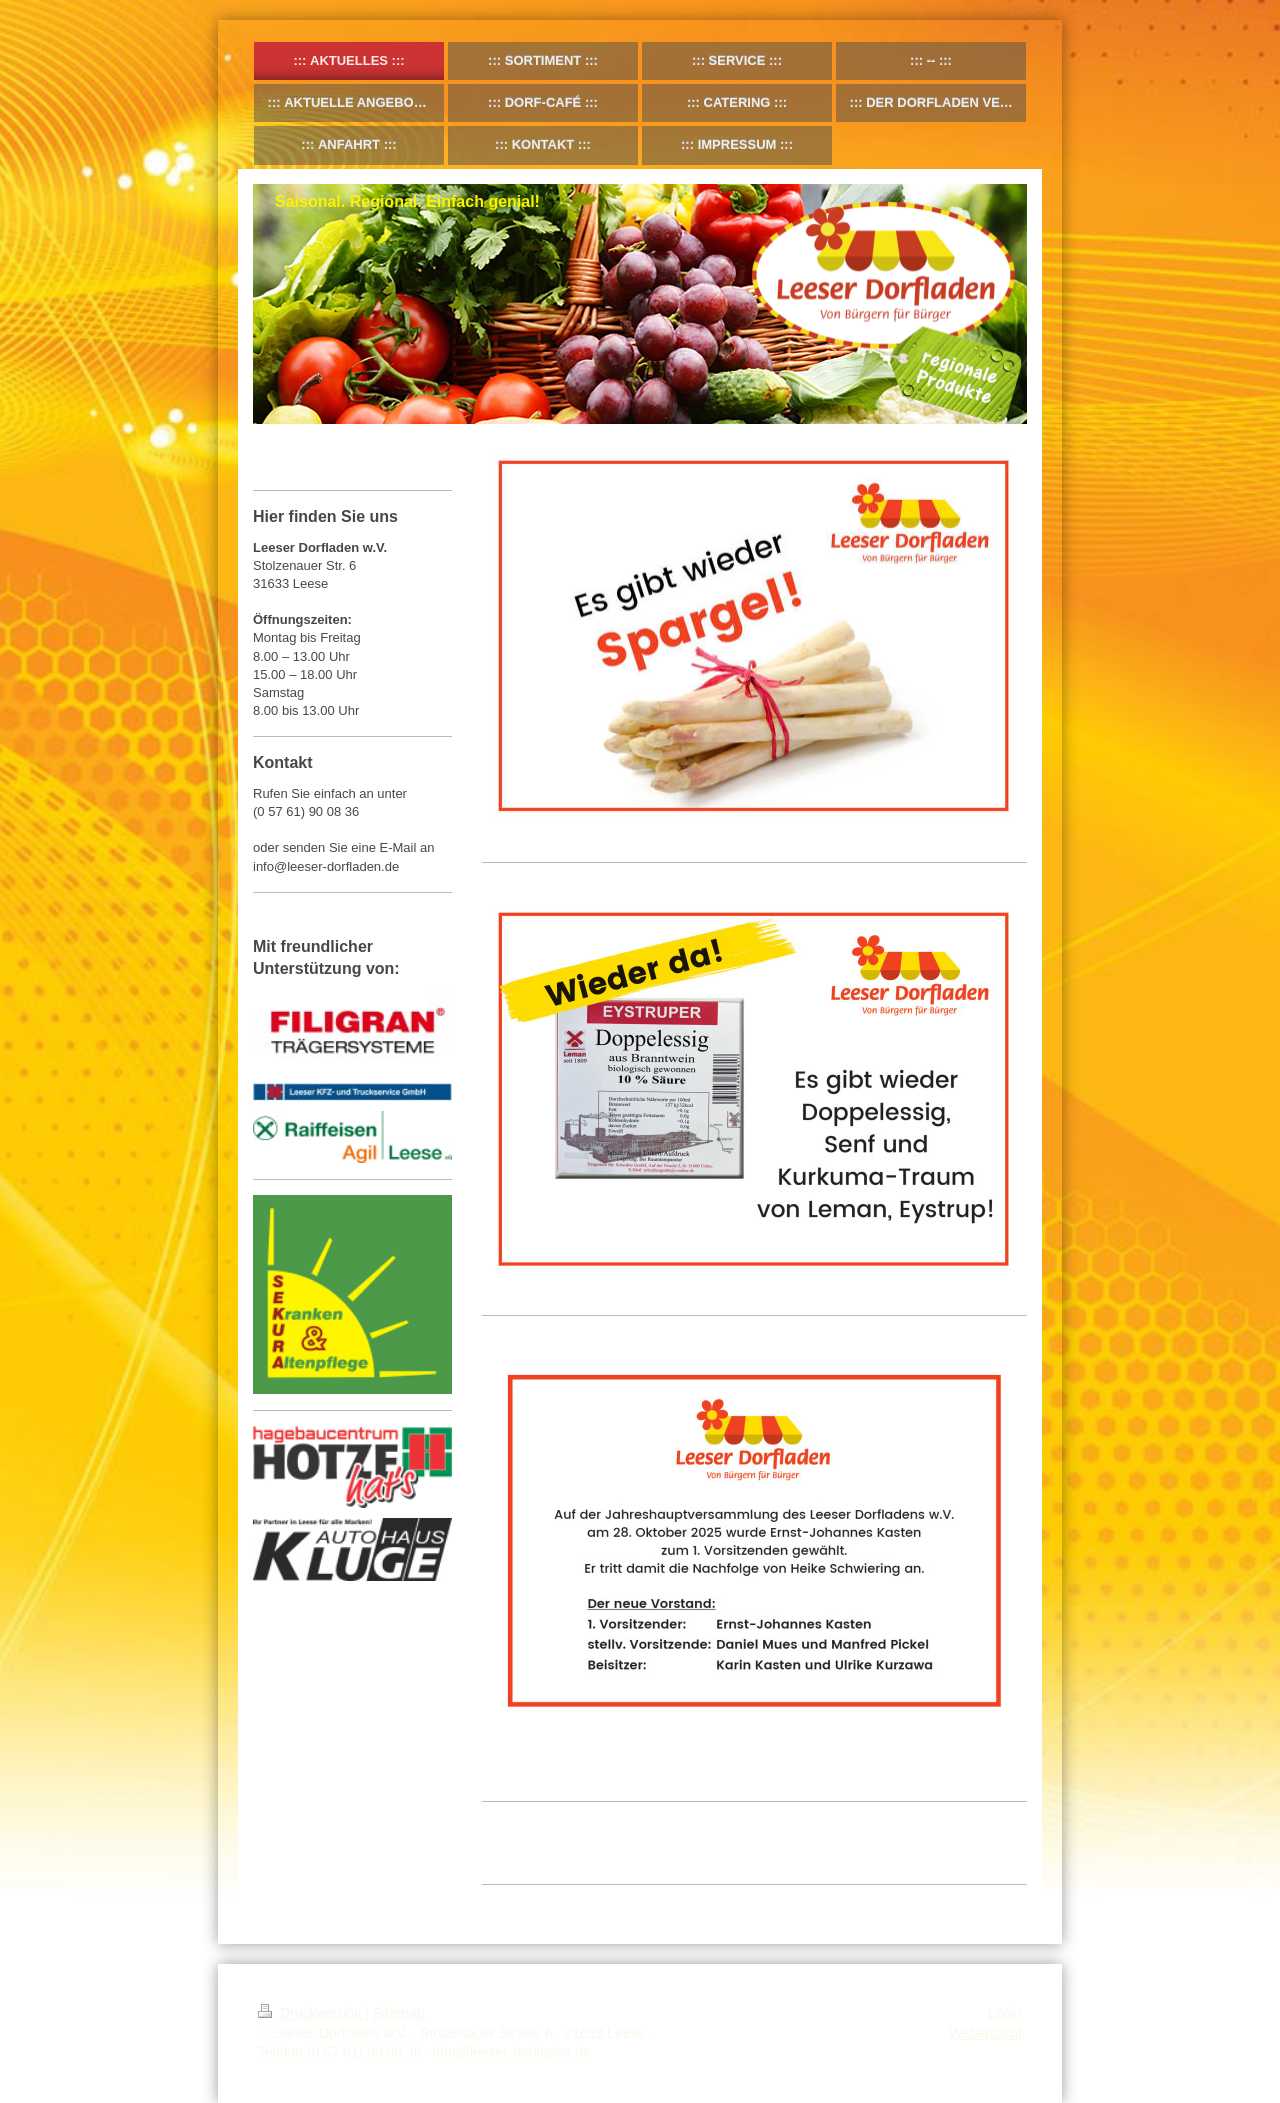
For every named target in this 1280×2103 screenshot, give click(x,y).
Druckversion (311, 2013)
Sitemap (398, 2013)
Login (1005, 2013)
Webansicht (985, 2033)
